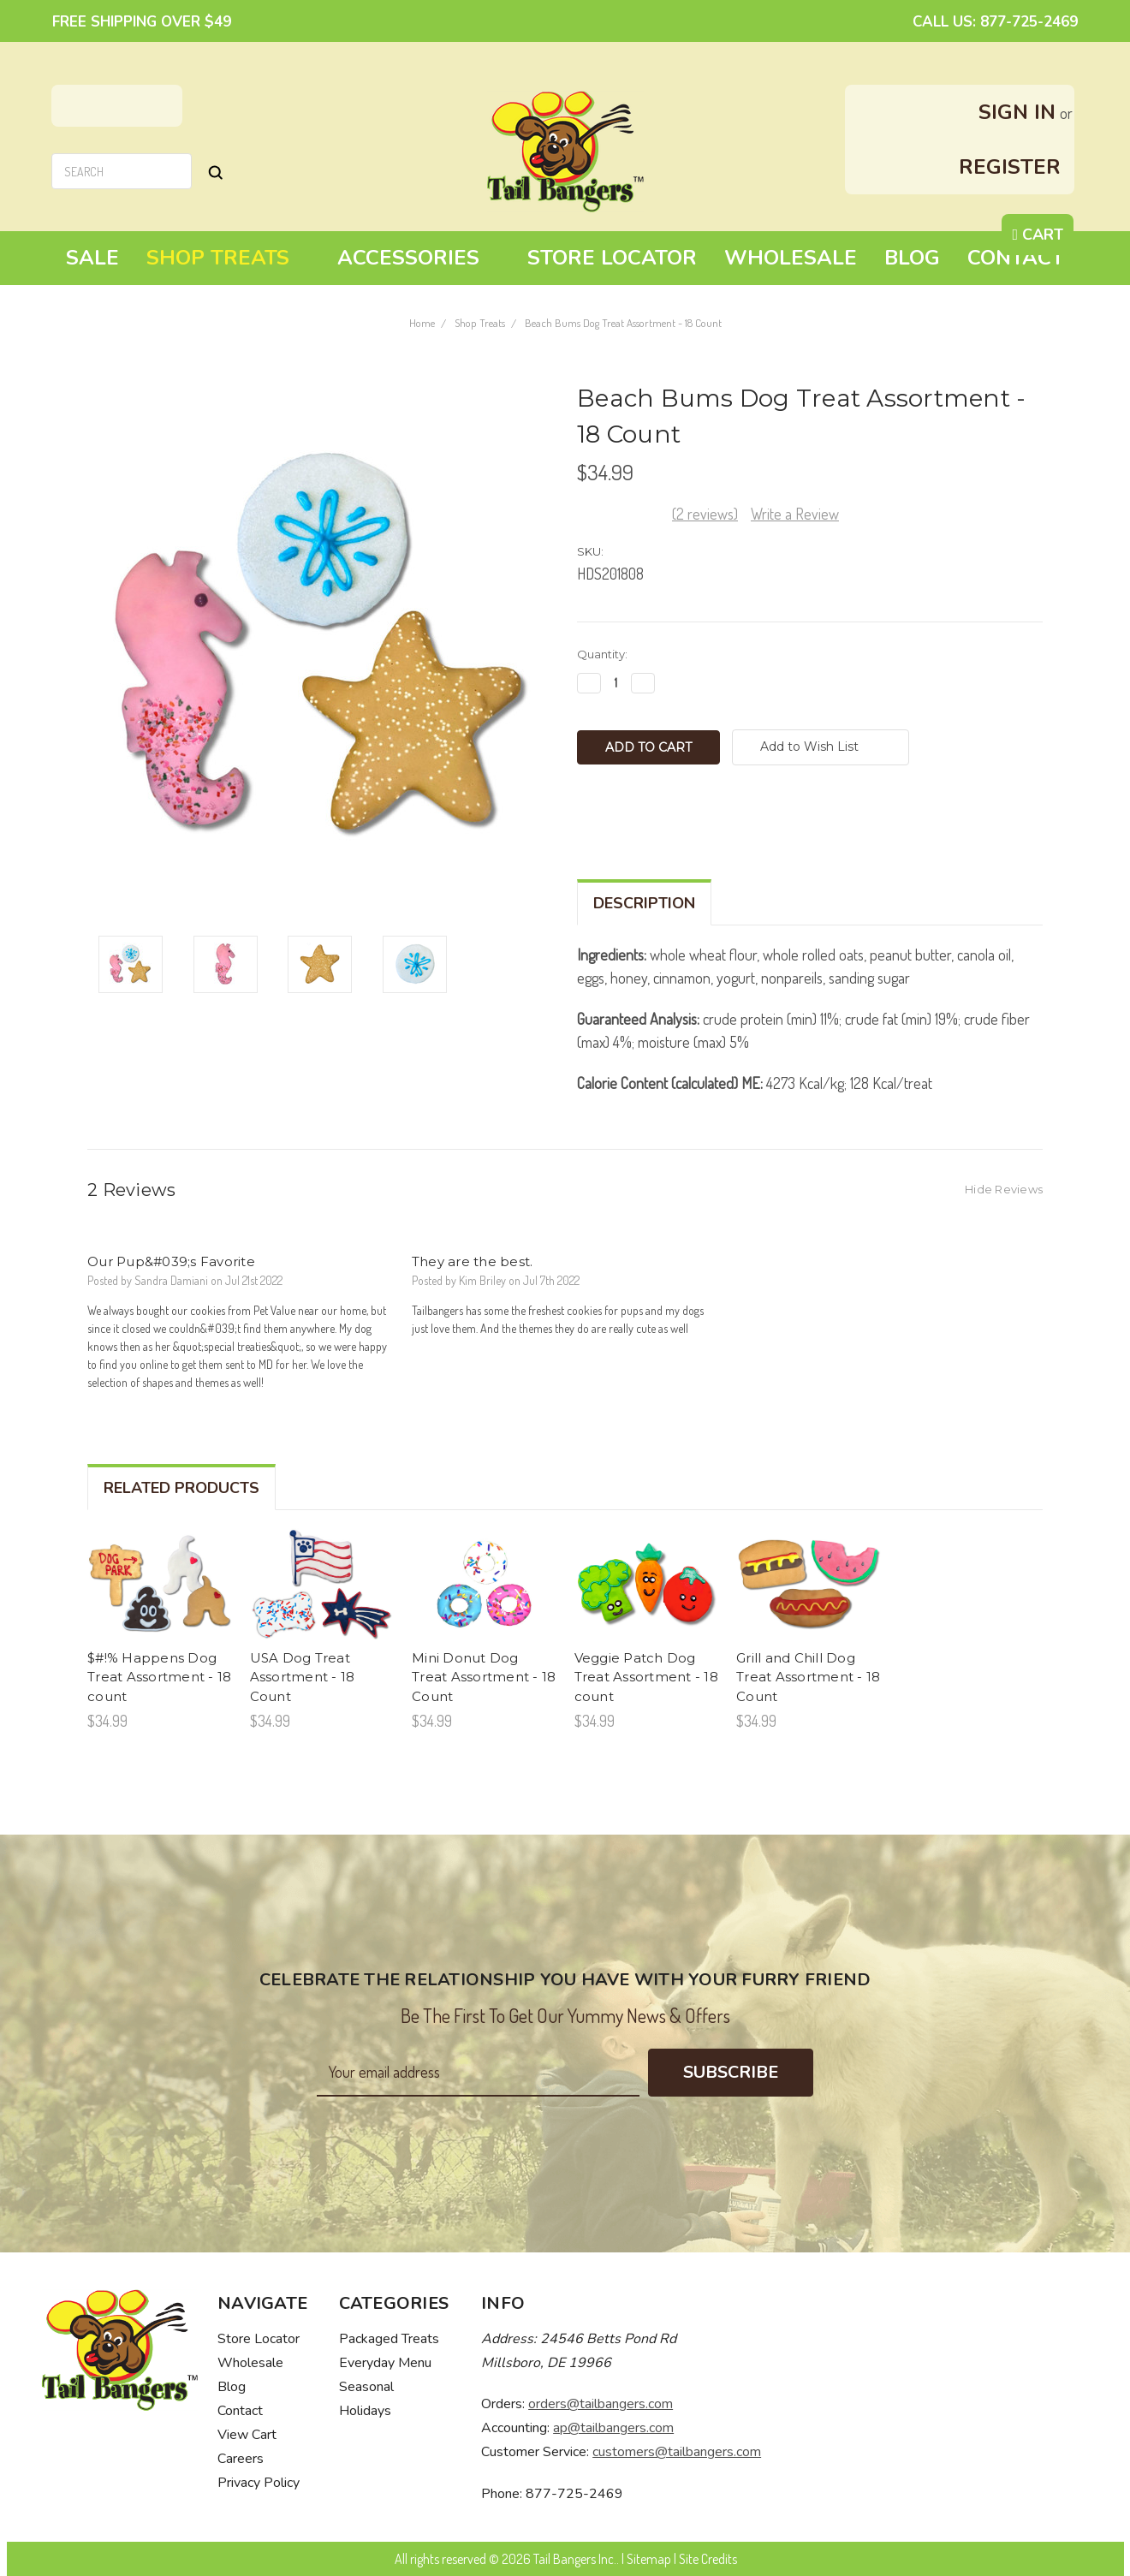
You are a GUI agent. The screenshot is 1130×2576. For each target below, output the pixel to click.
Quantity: (602, 654)
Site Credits (708, 2558)
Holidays (365, 2410)
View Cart (247, 2434)
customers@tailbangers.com (676, 2451)
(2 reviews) (705, 513)
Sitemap (649, 2558)
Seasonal (366, 2386)
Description (644, 903)
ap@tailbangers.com (613, 2427)
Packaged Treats (389, 2338)
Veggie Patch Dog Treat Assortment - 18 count (646, 1677)
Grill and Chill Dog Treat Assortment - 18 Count (808, 1677)
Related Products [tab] (181, 1488)
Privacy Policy (258, 2482)
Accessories (418, 257)
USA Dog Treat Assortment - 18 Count (302, 1677)
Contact (1015, 257)
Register (1010, 167)
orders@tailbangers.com (600, 2404)
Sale (92, 257)
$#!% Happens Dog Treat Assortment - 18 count (159, 1677)
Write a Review (795, 513)
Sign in (1017, 112)
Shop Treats (228, 257)
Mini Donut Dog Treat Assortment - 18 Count (484, 1677)
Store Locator (612, 257)
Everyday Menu (385, 2362)
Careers (240, 2458)
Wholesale (790, 257)
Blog (912, 257)
